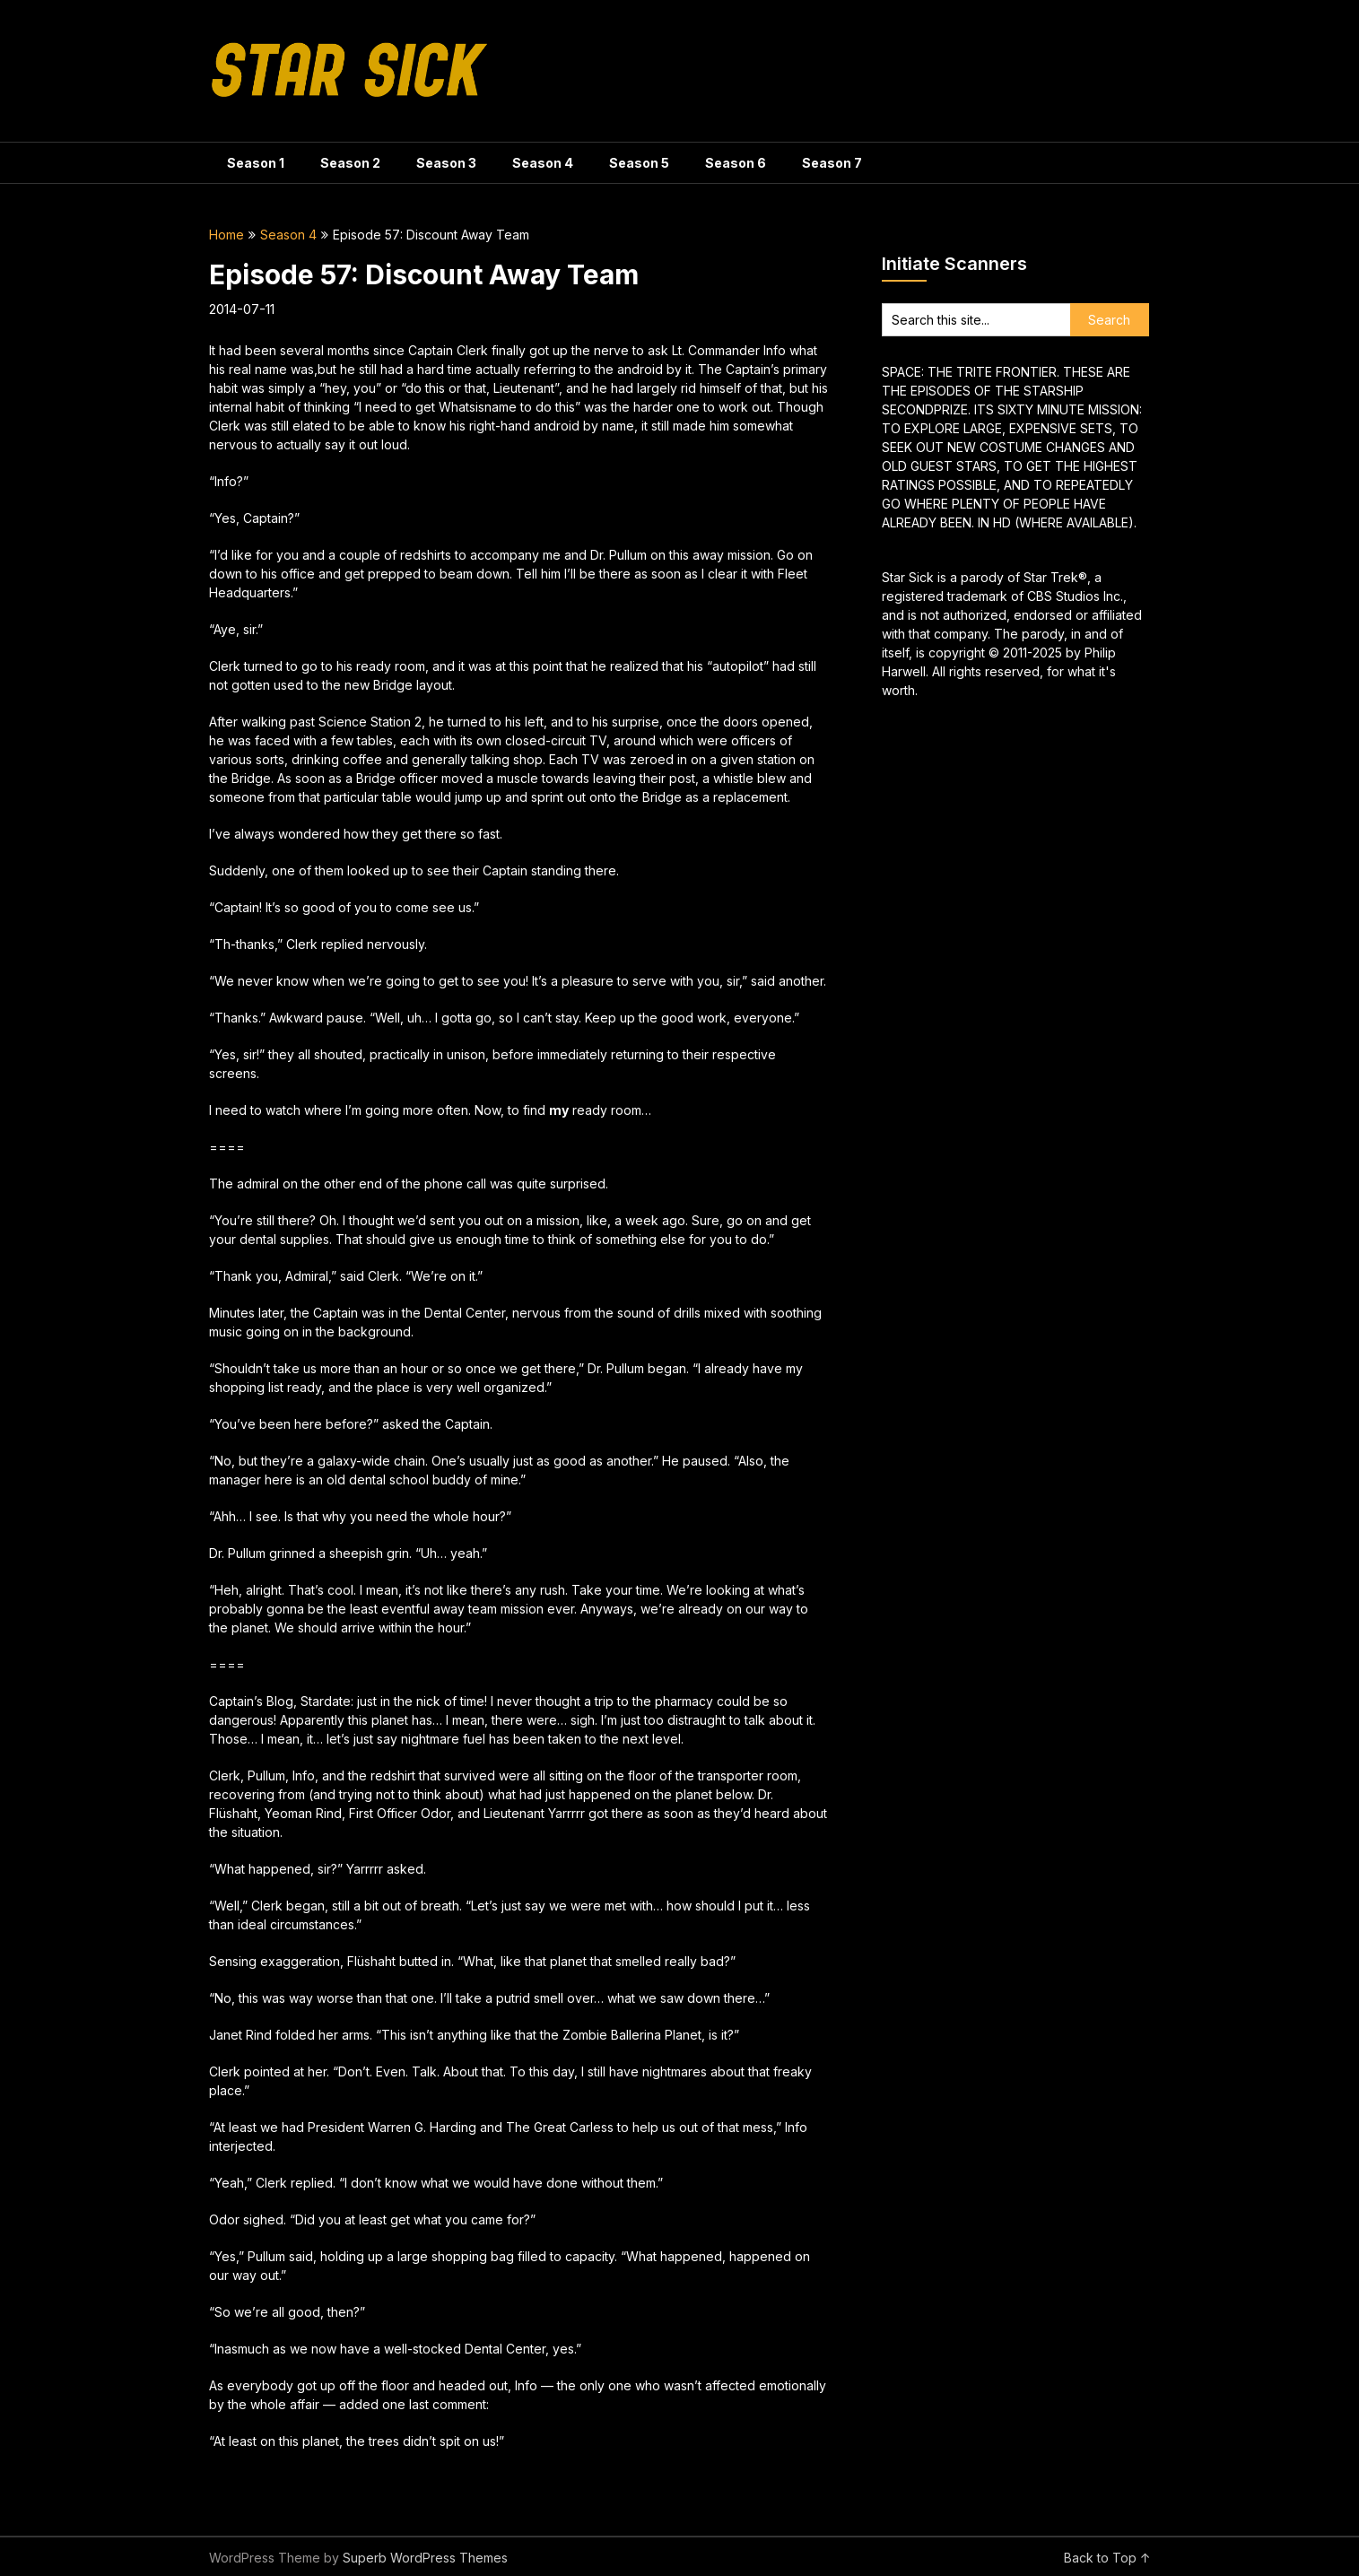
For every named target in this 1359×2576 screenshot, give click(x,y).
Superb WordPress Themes (425, 2557)
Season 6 (735, 162)
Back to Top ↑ (1107, 2557)
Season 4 (542, 162)
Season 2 (350, 162)
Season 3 (446, 162)
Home (226, 234)
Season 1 (255, 162)
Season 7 (832, 162)
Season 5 (639, 162)
